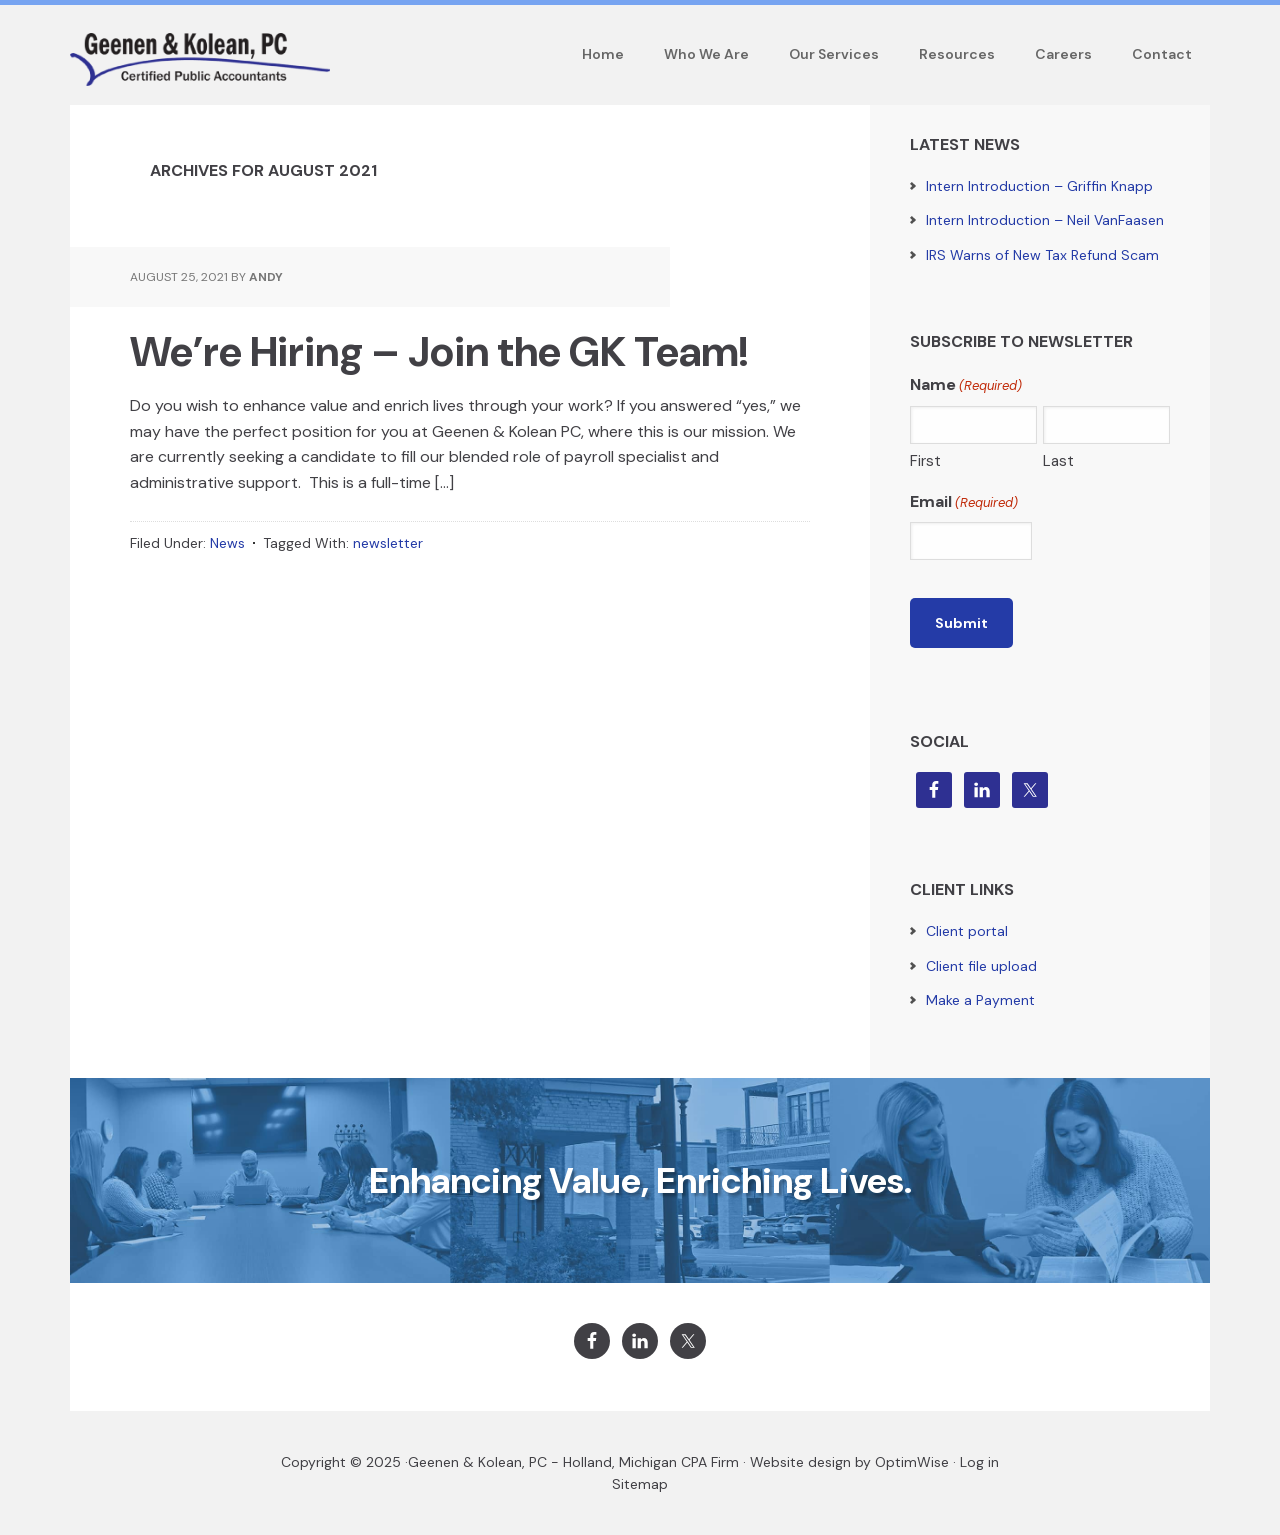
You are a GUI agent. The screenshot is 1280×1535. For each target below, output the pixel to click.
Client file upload (981, 966)
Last (1058, 461)
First (925, 461)
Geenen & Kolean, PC (477, 1462)
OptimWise (912, 1462)
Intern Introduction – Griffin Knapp (1039, 186)
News (227, 543)
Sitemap (640, 1484)
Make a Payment (980, 1000)
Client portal (967, 931)
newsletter (388, 543)
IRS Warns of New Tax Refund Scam (1042, 255)
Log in (979, 1462)
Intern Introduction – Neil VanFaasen (1045, 220)
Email (964, 502)
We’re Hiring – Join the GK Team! (439, 351)
